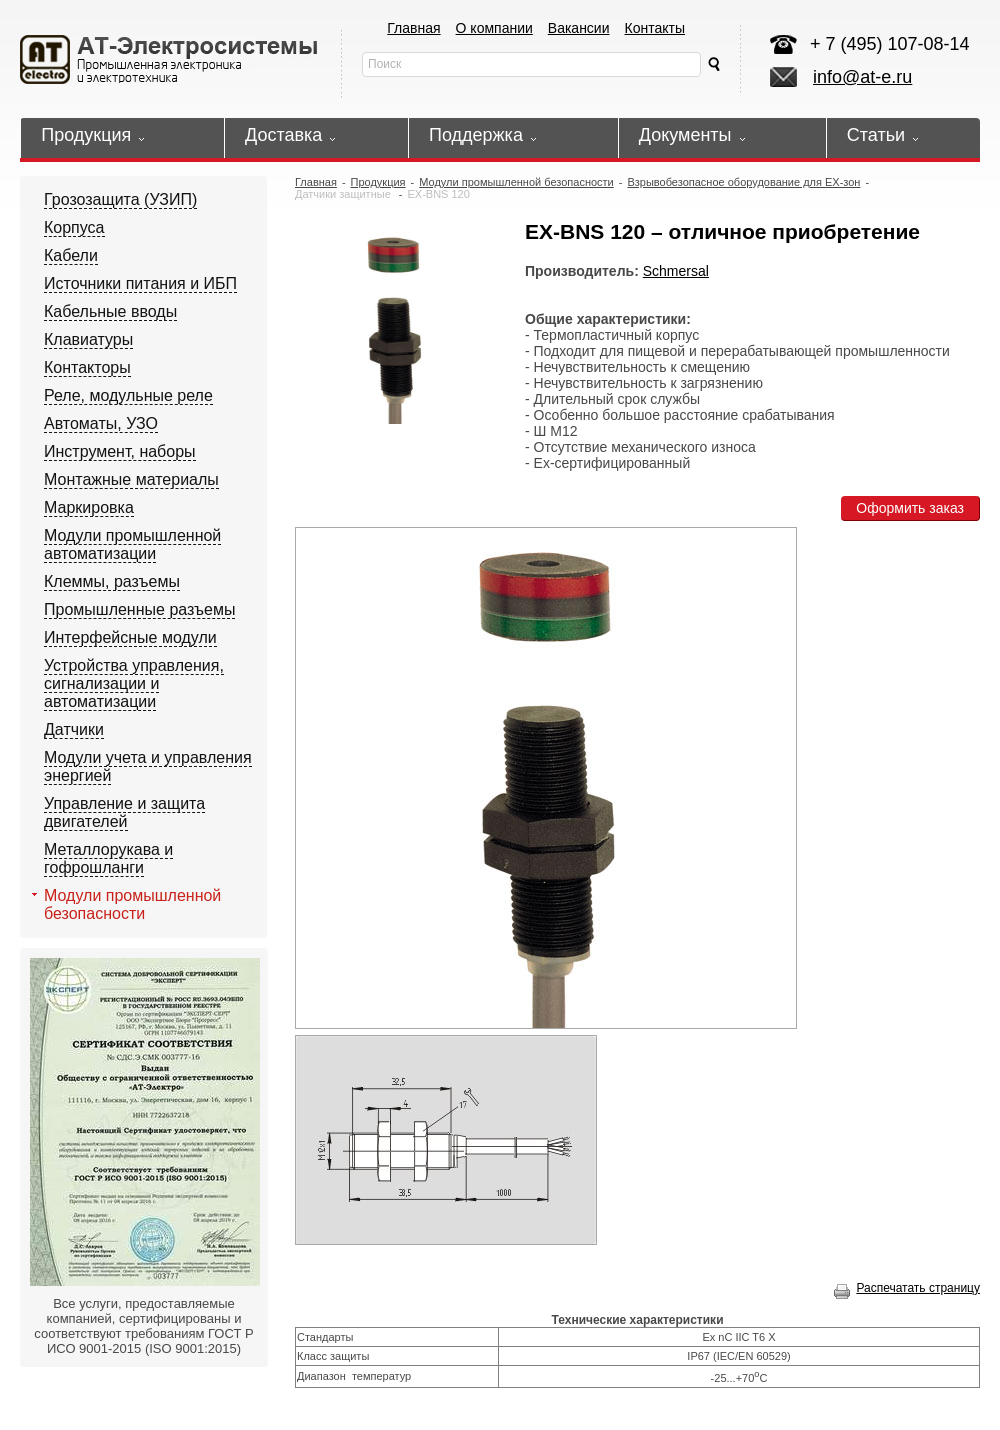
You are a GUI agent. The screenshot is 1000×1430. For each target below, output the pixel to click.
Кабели (71, 255)
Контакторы (87, 367)
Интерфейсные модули (130, 637)
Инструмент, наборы (120, 451)
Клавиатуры (88, 339)
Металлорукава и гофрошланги (108, 858)
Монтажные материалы (131, 479)
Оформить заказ (910, 508)
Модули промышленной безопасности (132, 904)
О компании (494, 28)
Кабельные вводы (110, 311)
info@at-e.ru (862, 77)
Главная (413, 28)
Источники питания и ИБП (140, 283)
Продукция (378, 182)
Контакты (655, 28)
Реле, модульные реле (128, 395)
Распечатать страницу (907, 1288)
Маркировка (89, 507)
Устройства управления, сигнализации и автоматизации (134, 683)
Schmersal (676, 271)
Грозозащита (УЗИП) (120, 199)
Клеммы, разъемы (112, 581)
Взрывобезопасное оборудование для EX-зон (743, 182)
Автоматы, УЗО (101, 423)
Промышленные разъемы (139, 609)
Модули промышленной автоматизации (132, 544)
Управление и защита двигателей (124, 812)
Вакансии (579, 28)
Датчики (74, 729)
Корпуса (74, 227)
